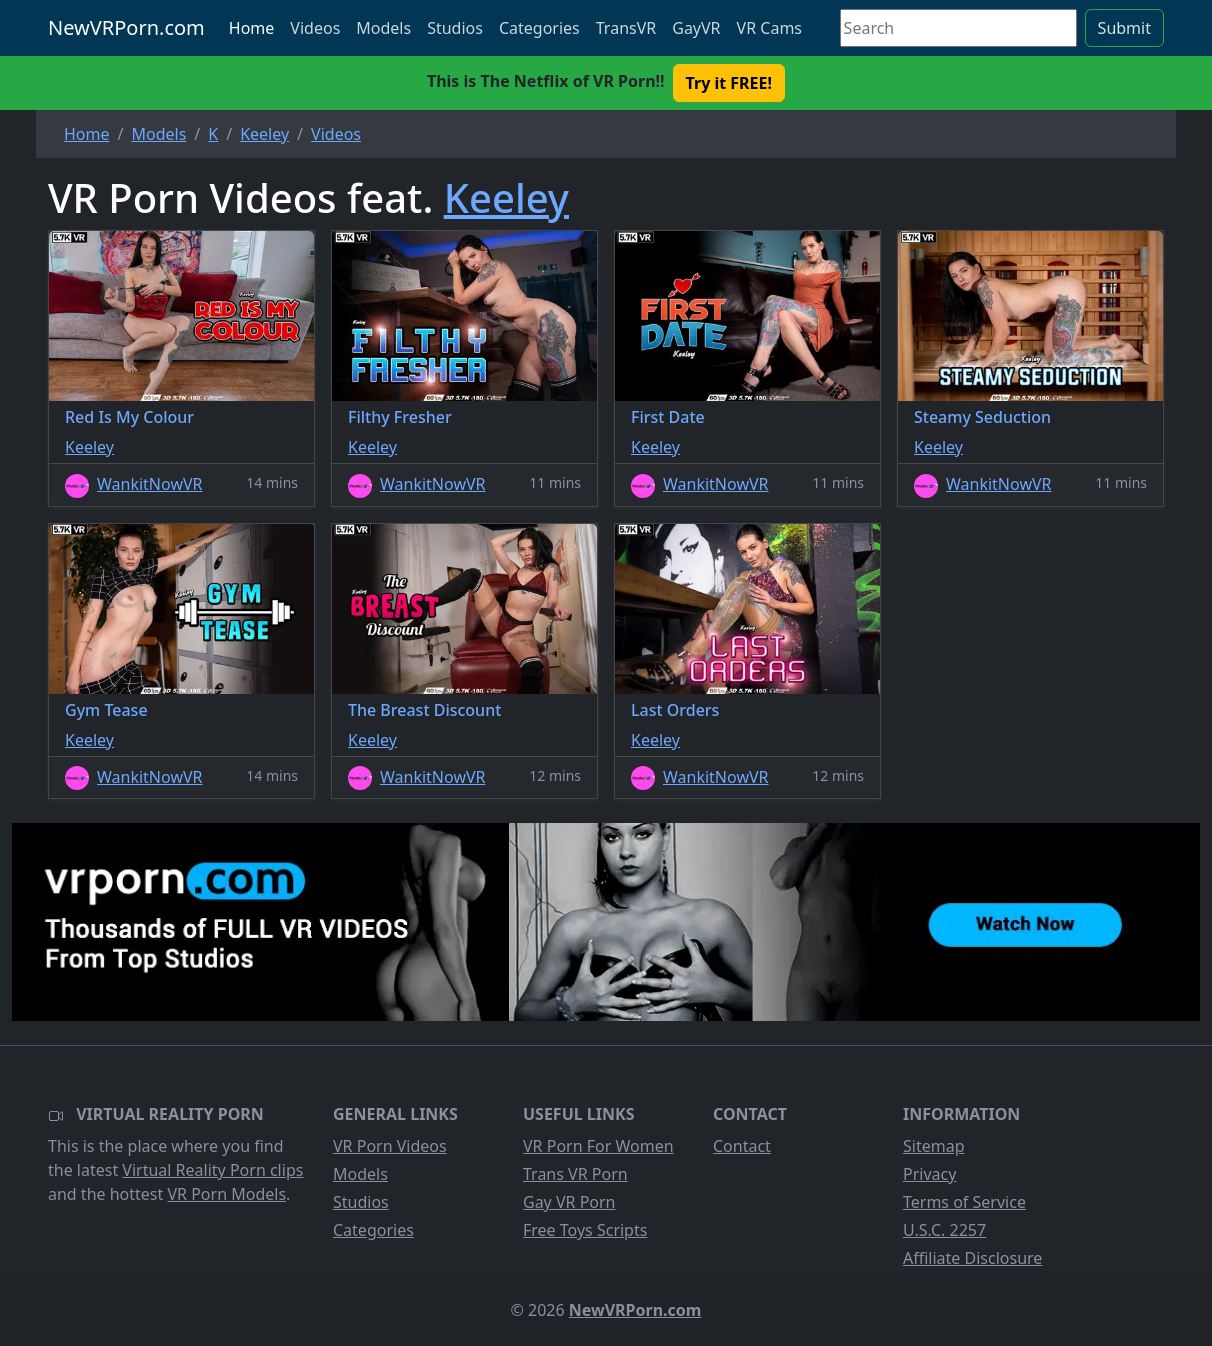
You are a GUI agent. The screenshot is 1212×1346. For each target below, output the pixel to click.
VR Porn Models (226, 1194)
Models (383, 28)
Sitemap (934, 1146)
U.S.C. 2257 (944, 1230)
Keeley (506, 197)
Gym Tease (106, 710)
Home (252, 28)
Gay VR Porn (569, 1202)
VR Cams (769, 28)
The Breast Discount (424, 710)
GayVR (696, 28)
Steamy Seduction (982, 417)
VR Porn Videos (390, 1146)
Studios (455, 28)
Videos (315, 28)
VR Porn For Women (598, 1146)
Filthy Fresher (400, 417)
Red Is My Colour (129, 417)
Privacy (929, 1174)
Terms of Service (964, 1202)
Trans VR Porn (575, 1174)
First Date (668, 417)
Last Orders (675, 710)
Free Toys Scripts (585, 1230)
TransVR (626, 28)
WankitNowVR (150, 484)
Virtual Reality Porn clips (212, 1170)
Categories (539, 28)
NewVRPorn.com (126, 27)
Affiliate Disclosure (972, 1258)
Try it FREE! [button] (729, 83)
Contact (742, 1146)
